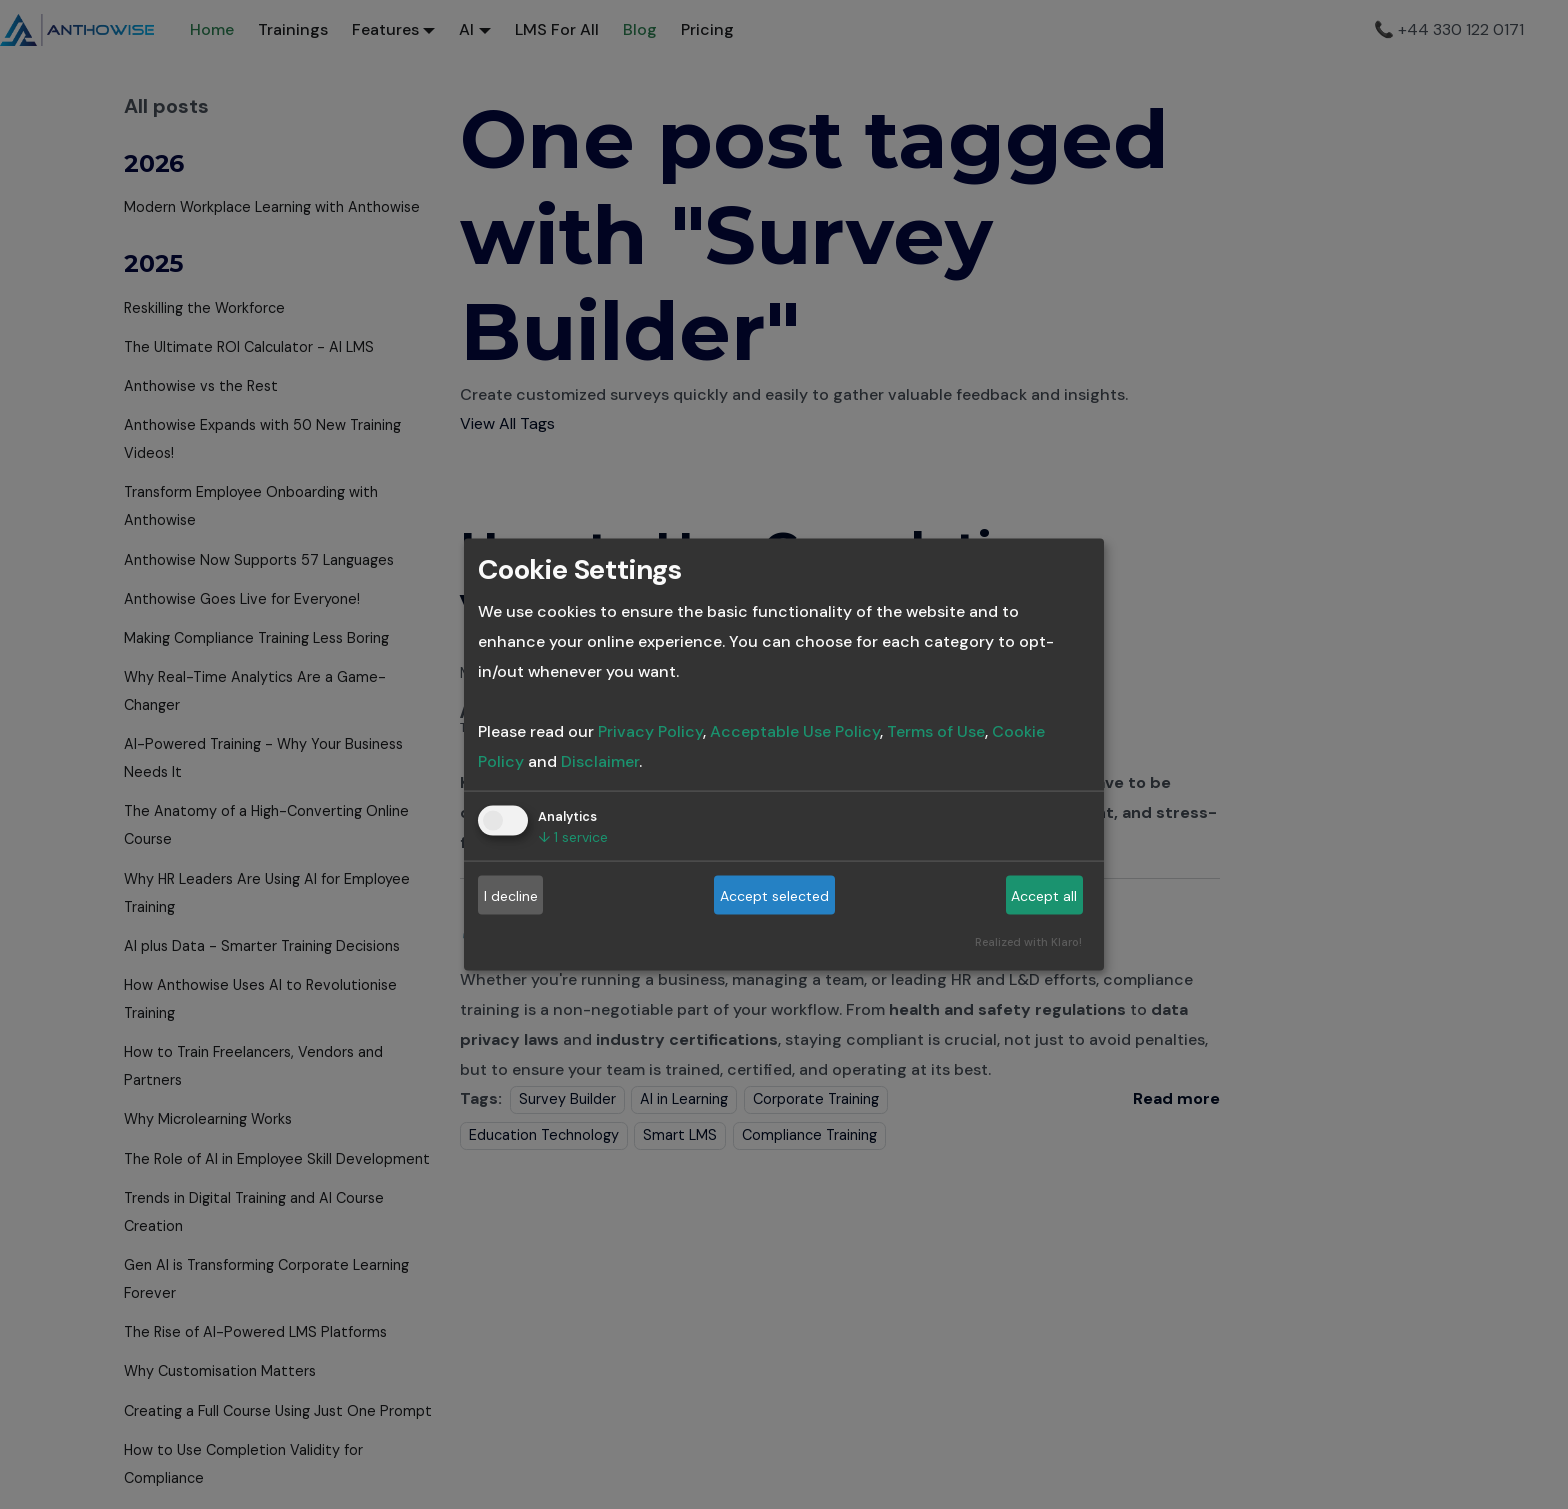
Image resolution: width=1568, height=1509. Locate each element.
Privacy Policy (650, 731)
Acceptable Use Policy (795, 731)
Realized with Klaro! (1028, 942)
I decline (511, 895)
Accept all (1044, 895)
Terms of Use (936, 731)
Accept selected (774, 895)
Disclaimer (600, 761)
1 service (573, 837)
